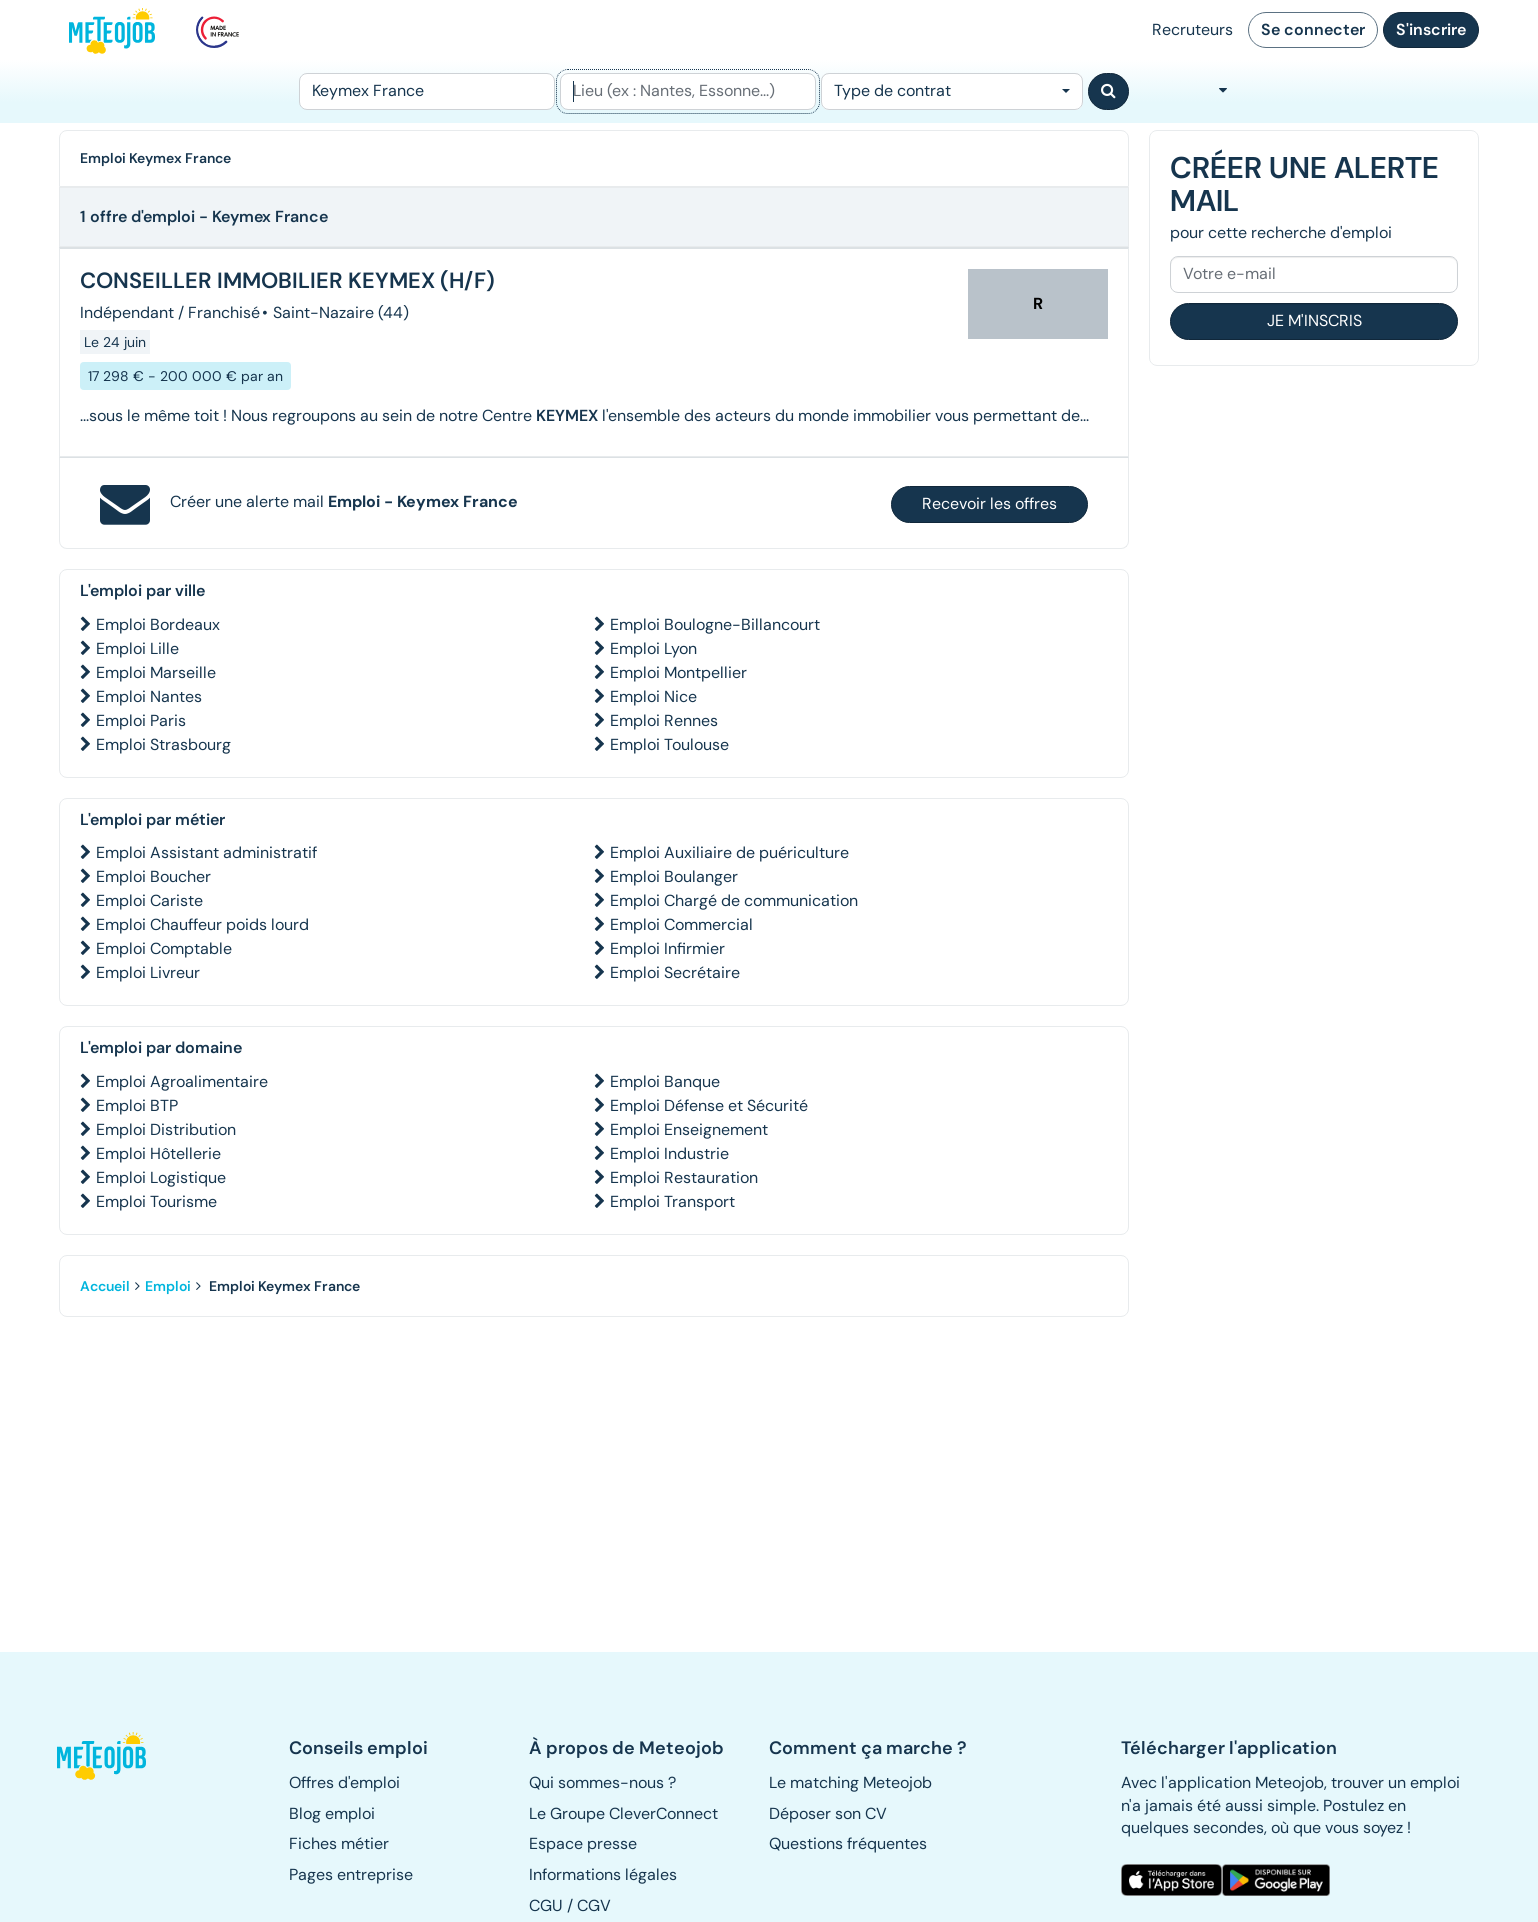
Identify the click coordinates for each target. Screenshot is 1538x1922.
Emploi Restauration (684, 1177)
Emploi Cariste (149, 900)
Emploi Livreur (148, 972)
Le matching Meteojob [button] (850, 1782)
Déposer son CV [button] (828, 1813)
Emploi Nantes (149, 696)
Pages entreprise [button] (351, 1874)
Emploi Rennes (664, 720)
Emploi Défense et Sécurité (709, 1105)
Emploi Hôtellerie (158, 1153)
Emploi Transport (672, 1201)
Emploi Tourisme (156, 1201)
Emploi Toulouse (669, 744)
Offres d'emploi (344, 1782)
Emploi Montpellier (678, 672)
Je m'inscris (1314, 320)
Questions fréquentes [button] (848, 1843)
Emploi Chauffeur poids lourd (202, 924)
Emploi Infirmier (667, 948)
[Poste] (427, 91)
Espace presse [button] (583, 1843)
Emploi (168, 1286)
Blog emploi (332, 1813)
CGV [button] (594, 1905)
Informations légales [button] (603, 1874)
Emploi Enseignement (689, 1129)
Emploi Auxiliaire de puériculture (729, 852)
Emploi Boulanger (674, 876)
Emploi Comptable (164, 948)
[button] (112, 1756)
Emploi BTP (137, 1105)
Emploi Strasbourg (163, 744)
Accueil (105, 1286)
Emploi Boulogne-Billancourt (715, 624)
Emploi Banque (665, 1081)
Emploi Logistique (161, 1177)
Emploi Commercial (681, 924)
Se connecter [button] (1313, 29)
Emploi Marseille (156, 672)
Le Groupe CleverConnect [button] (623, 1813)
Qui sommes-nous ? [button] (602, 1782)
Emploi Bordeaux (158, 624)
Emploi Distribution (166, 1129)
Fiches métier (339, 1843)
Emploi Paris (141, 720)
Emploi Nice (653, 696)
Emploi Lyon (653, 648)
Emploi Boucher (153, 876)
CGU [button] (546, 1905)
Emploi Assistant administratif (206, 852)
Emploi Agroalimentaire (182, 1081)
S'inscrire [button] (1431, 29)
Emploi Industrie (669, 1153)
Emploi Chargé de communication (734, 900)
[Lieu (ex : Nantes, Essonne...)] (688, 91)
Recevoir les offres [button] (989, 503)
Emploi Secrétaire (675, 972)
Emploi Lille (137, 648)
